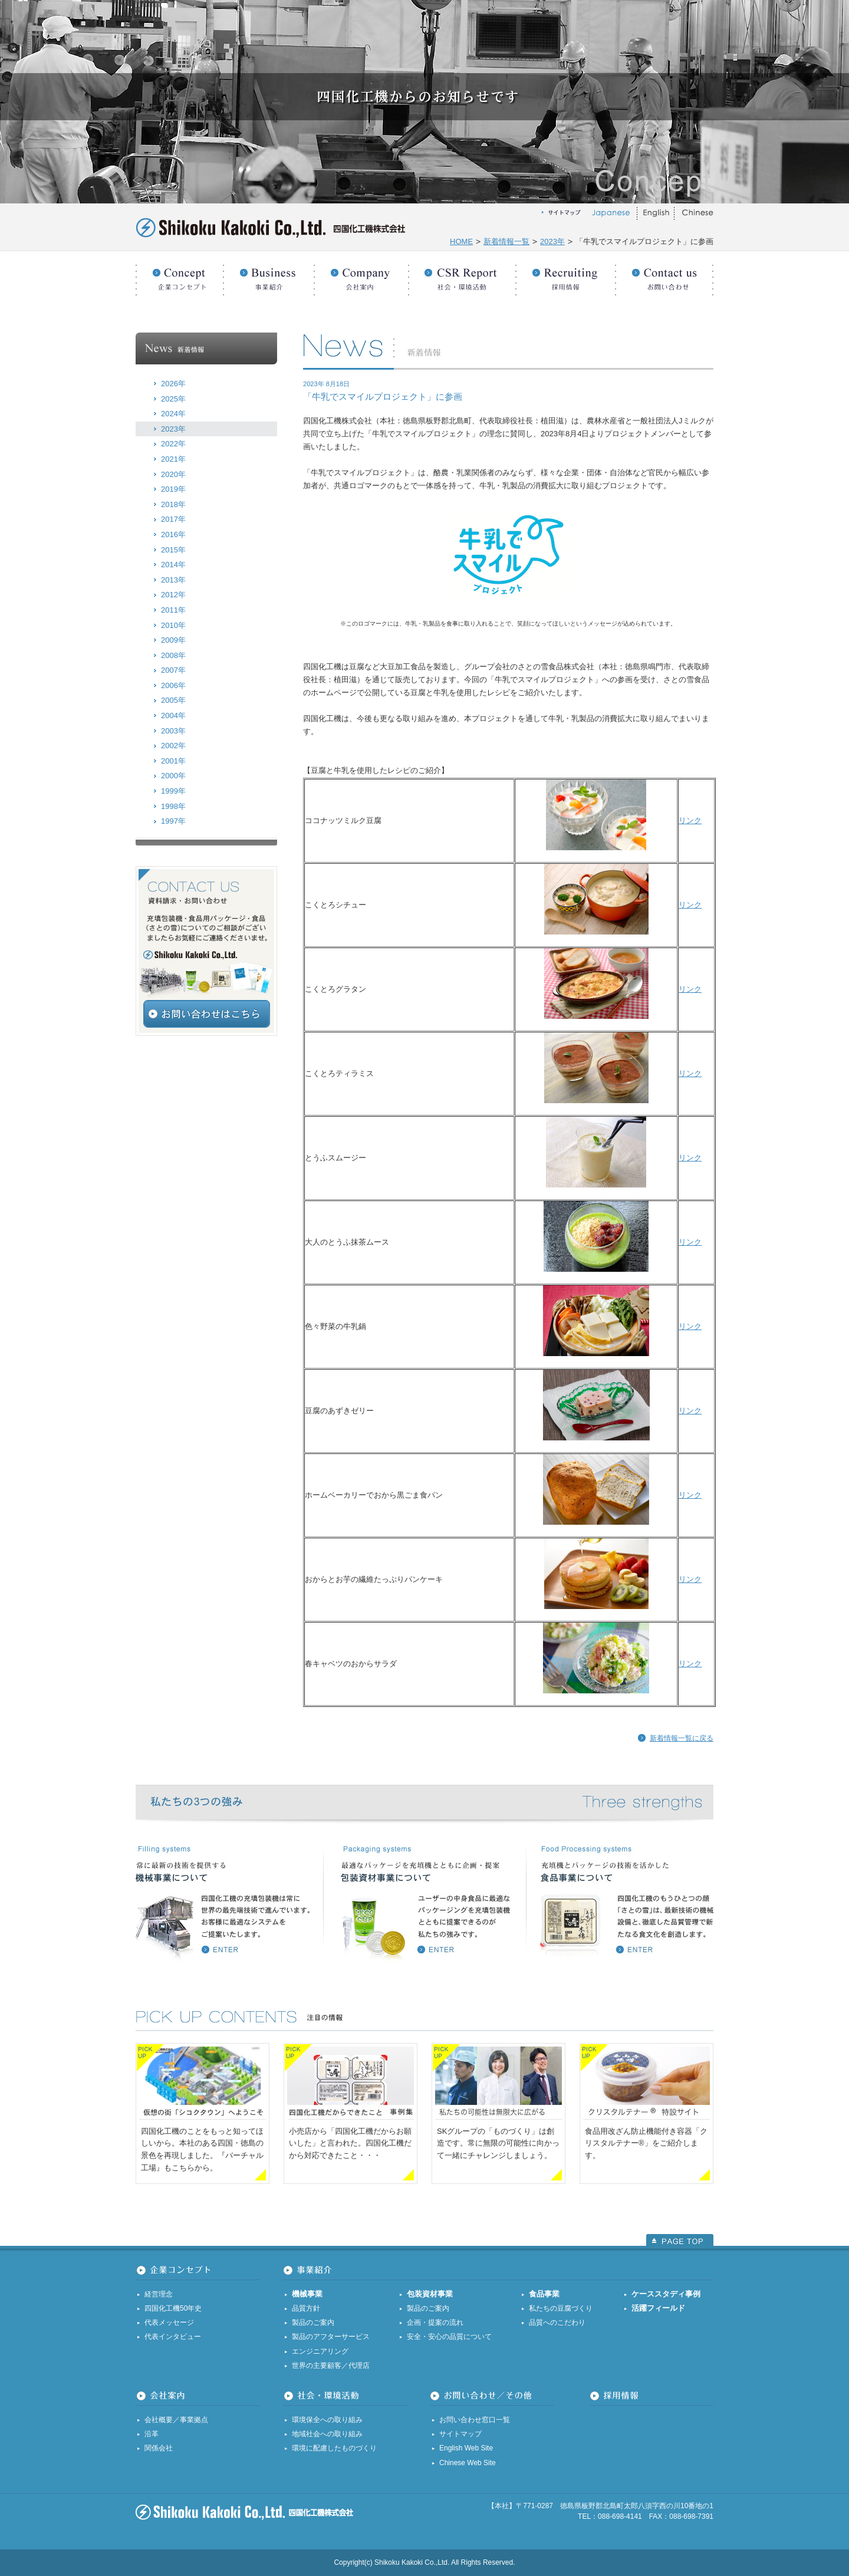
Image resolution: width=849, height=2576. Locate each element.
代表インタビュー (172, 2336)
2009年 (173, 640)
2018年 (173, 504)
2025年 (173, 398)
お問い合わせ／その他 (664, 274)
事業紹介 (269, 274)
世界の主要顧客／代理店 (331, 2365)
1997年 (173, 821)
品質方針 (306, 2308)
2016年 (173, 534)
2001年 (173, 760)
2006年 (173, 685)
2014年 (173, 564)
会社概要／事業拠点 (176, 2420)
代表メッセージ (169, 2322)
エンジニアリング (320, 2351)
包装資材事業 (430, 2293)
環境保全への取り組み (327, 2420)
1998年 (173, 806)
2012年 (173, 594)
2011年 (173, 610)
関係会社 (158, 2448)
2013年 (173, 579)
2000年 (173, 775)
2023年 (552, 241)
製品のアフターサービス (331, 2336)
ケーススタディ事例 (665, 2293)
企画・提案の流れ (435, 2322)
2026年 (173, 383)
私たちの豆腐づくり (561, 2308)
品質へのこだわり (557, 2322)
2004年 (173, 715)
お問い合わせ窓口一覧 (474, 2420)
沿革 (151, 2434)
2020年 (173, 474)
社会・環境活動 (462, 274)
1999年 (173, 791)
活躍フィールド (658, 2308)
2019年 (173, 489)
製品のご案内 (313, 2322)
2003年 (173, 730)
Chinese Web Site (467, 2463)
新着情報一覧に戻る (681, 1738)
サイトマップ (460, 2434)
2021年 (173, 459)
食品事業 (544, 2293)
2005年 (173, 700)
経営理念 (158, 2294)
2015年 (173, 549)
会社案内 (361, 274)
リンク (690, 820)
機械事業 (307, 2293)
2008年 (173, 655)
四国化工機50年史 (173, 2308)
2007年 (173, 670)
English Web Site (466, 2448)
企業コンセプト (180, 274)
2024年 (173, 413)
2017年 (173, 519)
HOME (461, 241)
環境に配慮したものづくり (334, 2448)
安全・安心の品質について (449, 2336)
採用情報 (565, 274)
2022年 (173, 443)
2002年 (173, 745)
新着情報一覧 (506, 241)
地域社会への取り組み (327, 2434)
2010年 (173, 625)
